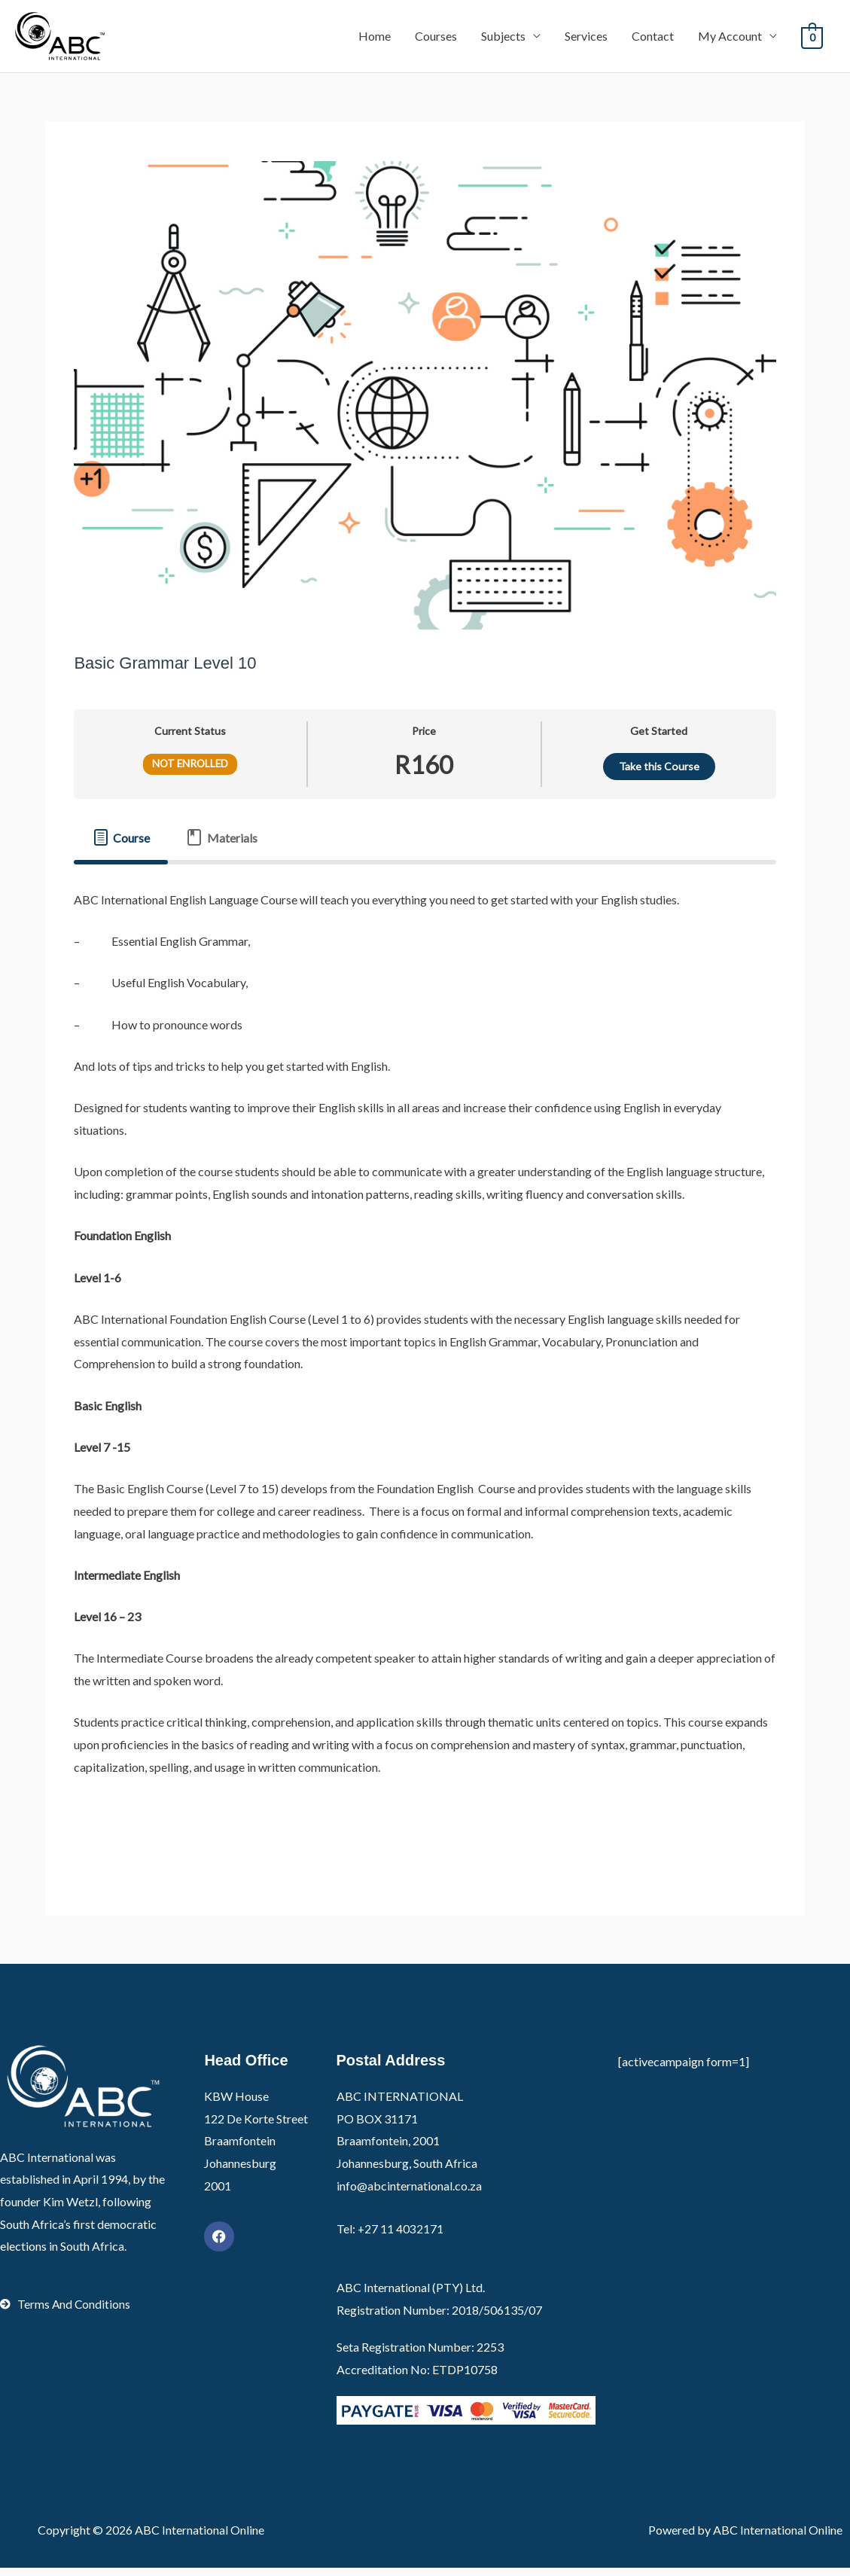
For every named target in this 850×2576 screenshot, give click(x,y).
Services (586, 39)
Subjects (503, 39)
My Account (730, 39)
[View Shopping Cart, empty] (812, 40)
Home (374, 39)
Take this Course (659, 775)
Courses (436, 39)
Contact (653, 39)
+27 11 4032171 (401, 2237)
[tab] (121, 845)
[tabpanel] (424, 1372)
